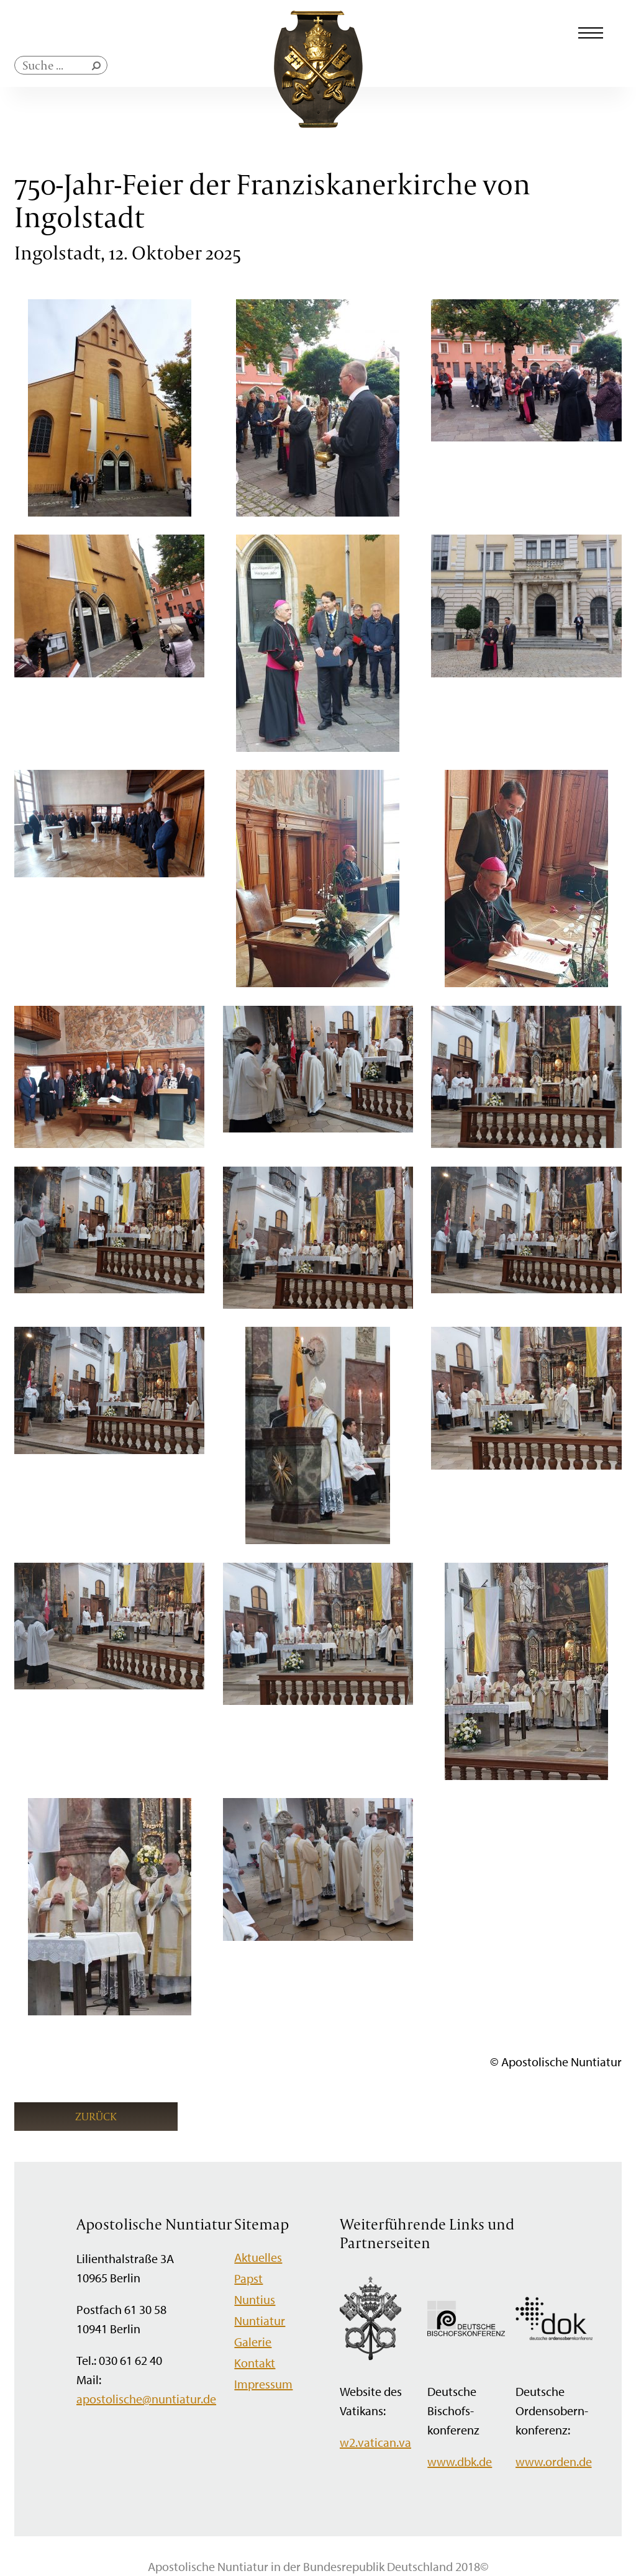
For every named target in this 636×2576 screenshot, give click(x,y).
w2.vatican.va (375, 2442)
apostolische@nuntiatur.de (146, 2399)
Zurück (96, 2116)
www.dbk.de (459, 2461)
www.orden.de (554, 2461)
